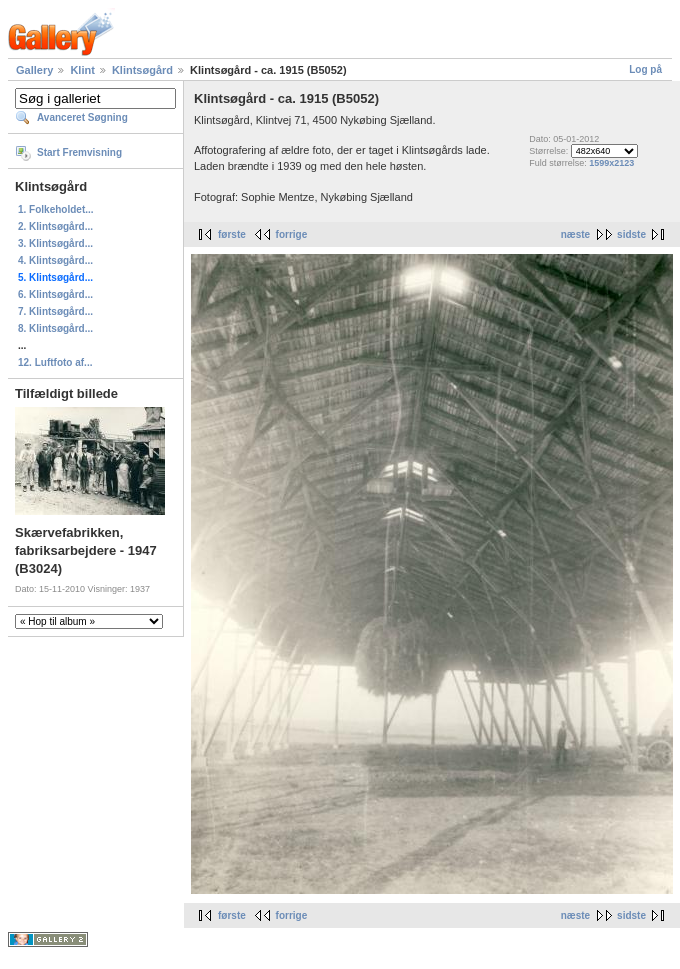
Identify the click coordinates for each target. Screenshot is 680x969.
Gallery (34, 70)
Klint (82, 70)
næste (575, 234)
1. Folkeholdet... (56, 209)
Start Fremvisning (79, 152)
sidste (631, 234)
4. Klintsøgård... (55, 260)
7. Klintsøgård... (55, 311)
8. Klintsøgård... (55, 328)
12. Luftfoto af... (55, 362)
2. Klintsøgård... (55, 226)
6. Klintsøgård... (55, 294)
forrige (292, 234)
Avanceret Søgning (82, 117)
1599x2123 (611, 163)
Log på (645, 69)
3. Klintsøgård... (55, 243)
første (232, 234)
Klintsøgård (142, 70)
